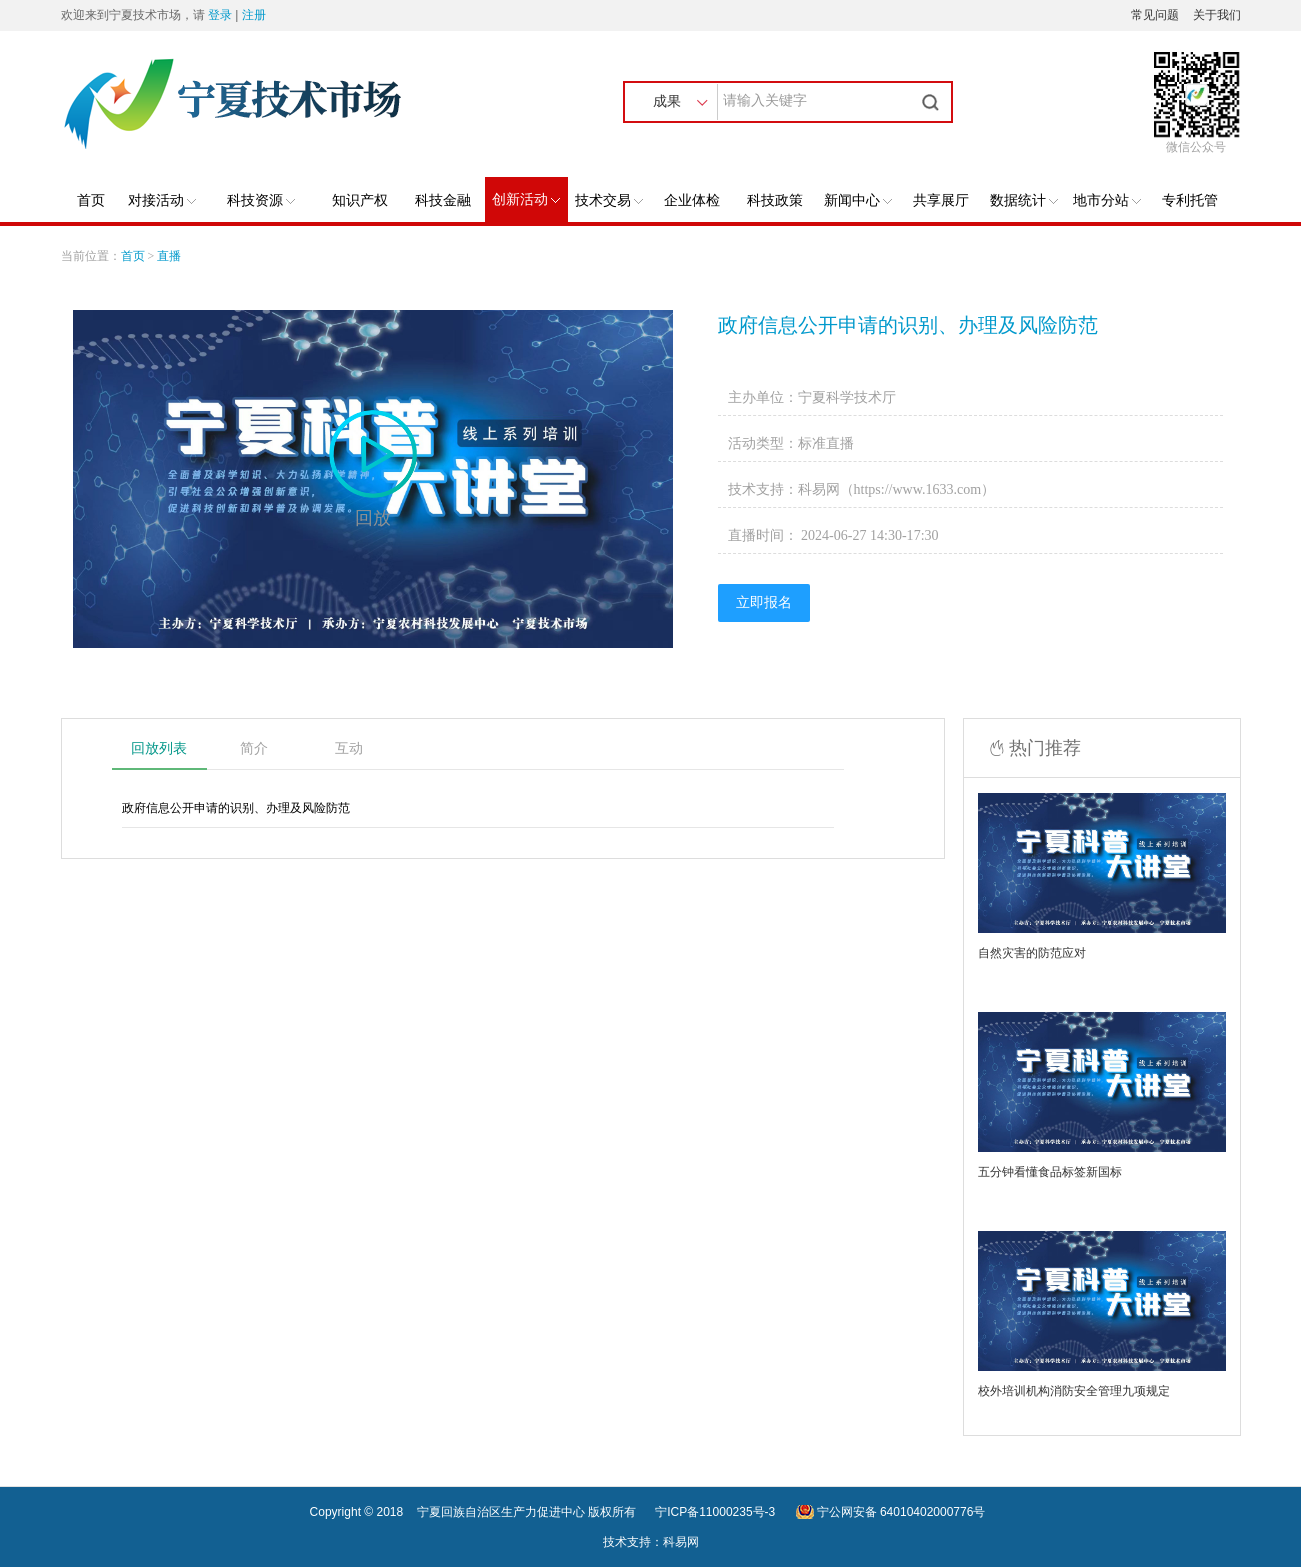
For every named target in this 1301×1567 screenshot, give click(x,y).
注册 (254, 15)
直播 (169, 256)
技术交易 (609, 200)
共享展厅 (941, 200)
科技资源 (261, 200)
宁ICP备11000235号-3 (715, 1512)
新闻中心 (858, 200)
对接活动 (162, 200)
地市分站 (1107, 200)
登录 (220, 15)
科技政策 (775, 200)
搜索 (933, 102)
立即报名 (764, 602)
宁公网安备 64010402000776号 (901, 1512)
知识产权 (360, 200)
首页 (91, 200)
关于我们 (1217, 15)
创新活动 (526, 199)
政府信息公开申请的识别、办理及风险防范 (908, 325)
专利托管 (1190, 200)
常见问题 (1155, 15)
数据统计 (1024, 200)
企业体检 (692, 200)
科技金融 (443, 200)
